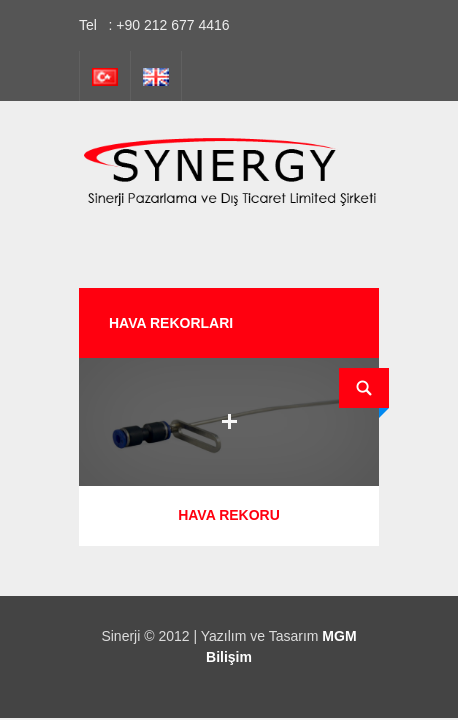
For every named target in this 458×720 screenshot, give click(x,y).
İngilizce (156, 76)
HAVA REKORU (229, 515)
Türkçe (105, 76)
